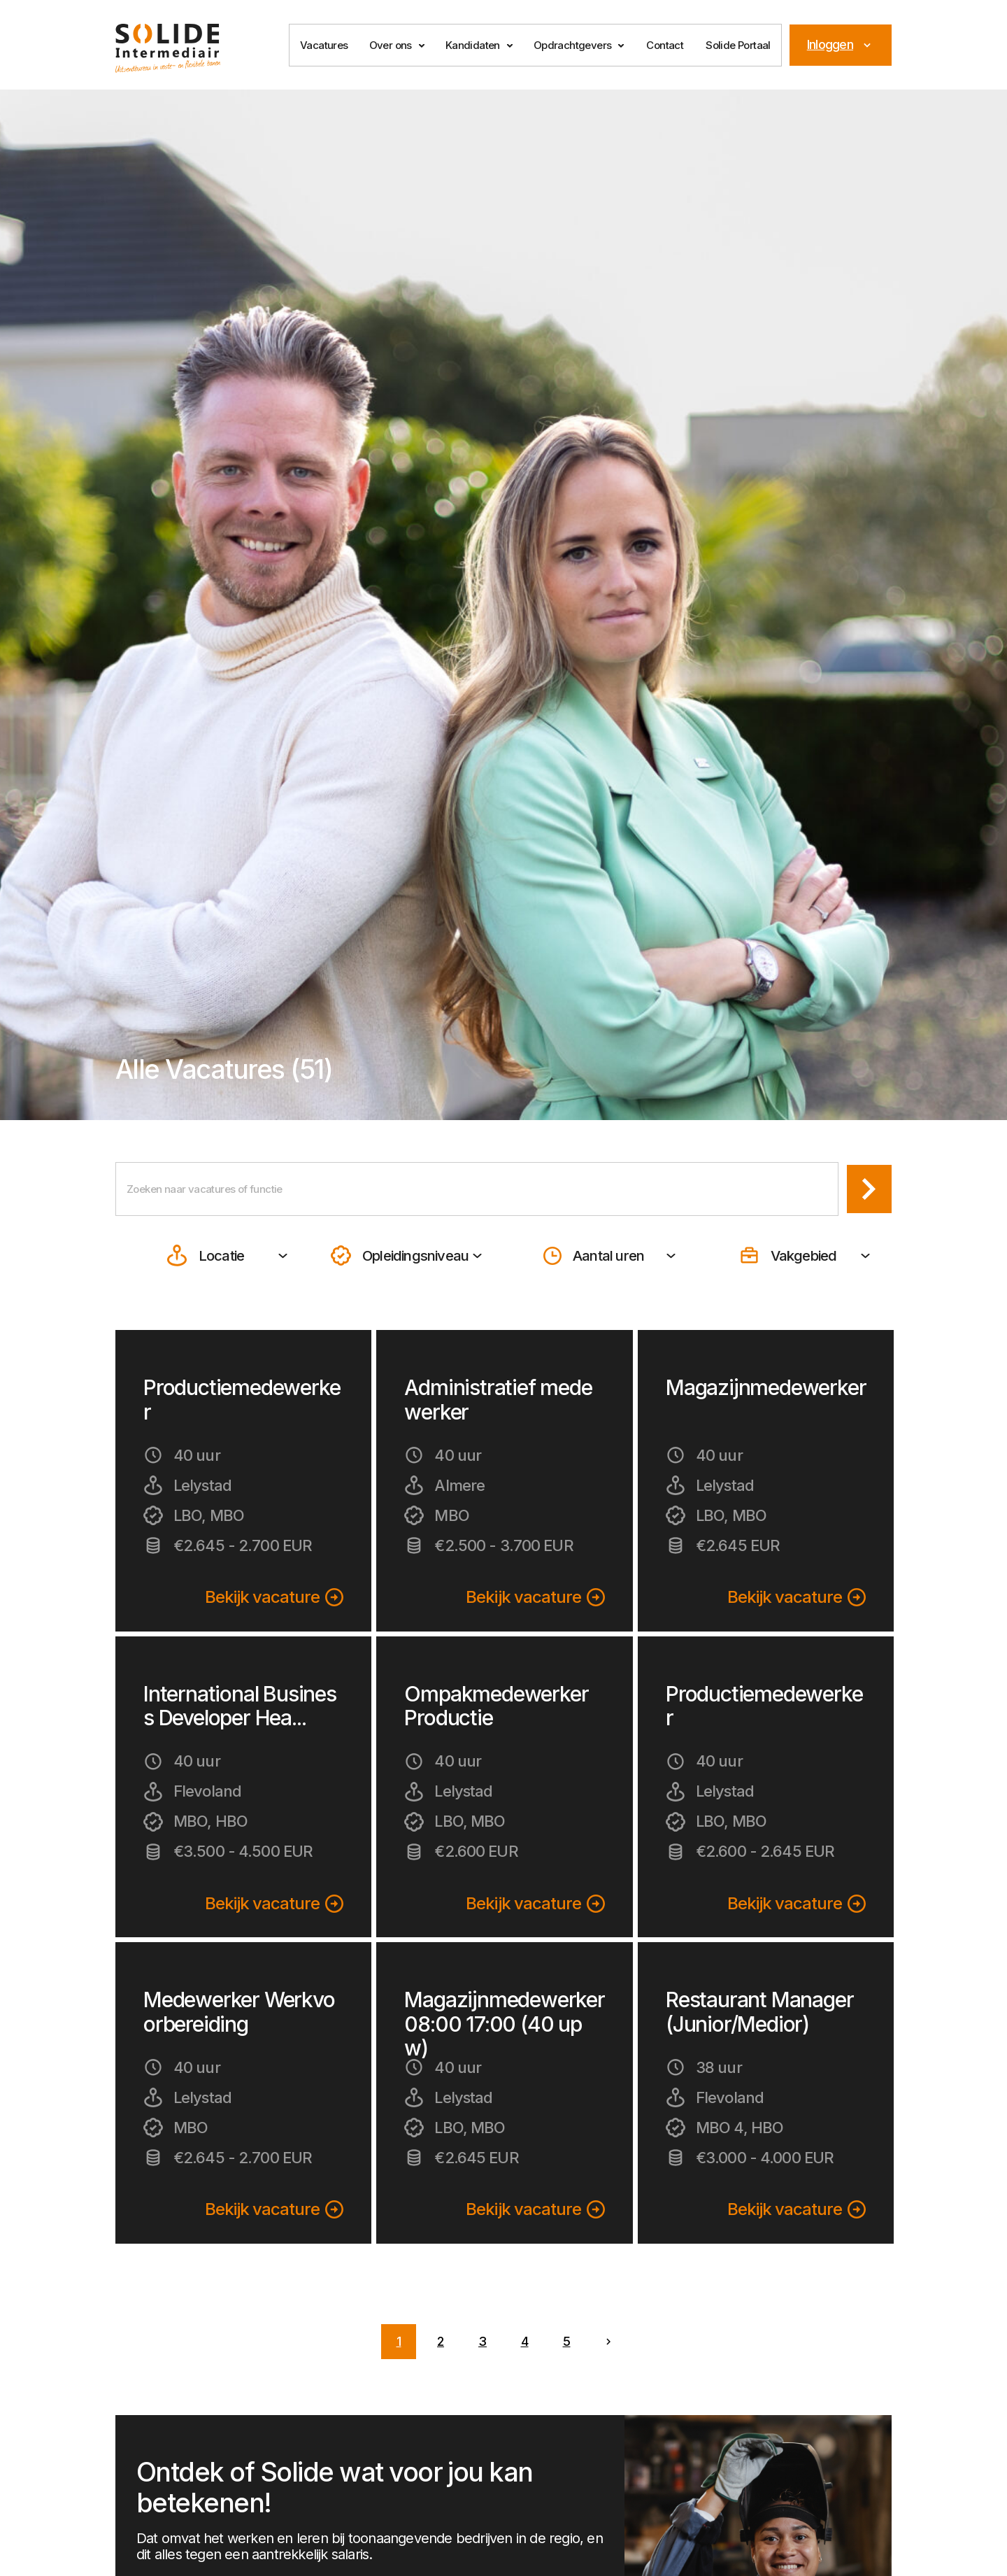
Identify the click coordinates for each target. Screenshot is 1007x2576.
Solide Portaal (738, 45)
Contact (664, 45)
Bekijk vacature (274, 1600)
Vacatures (324, 45)
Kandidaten (472, 45)
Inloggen (840, 44)
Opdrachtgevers (573, 45)
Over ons (390, 45)
